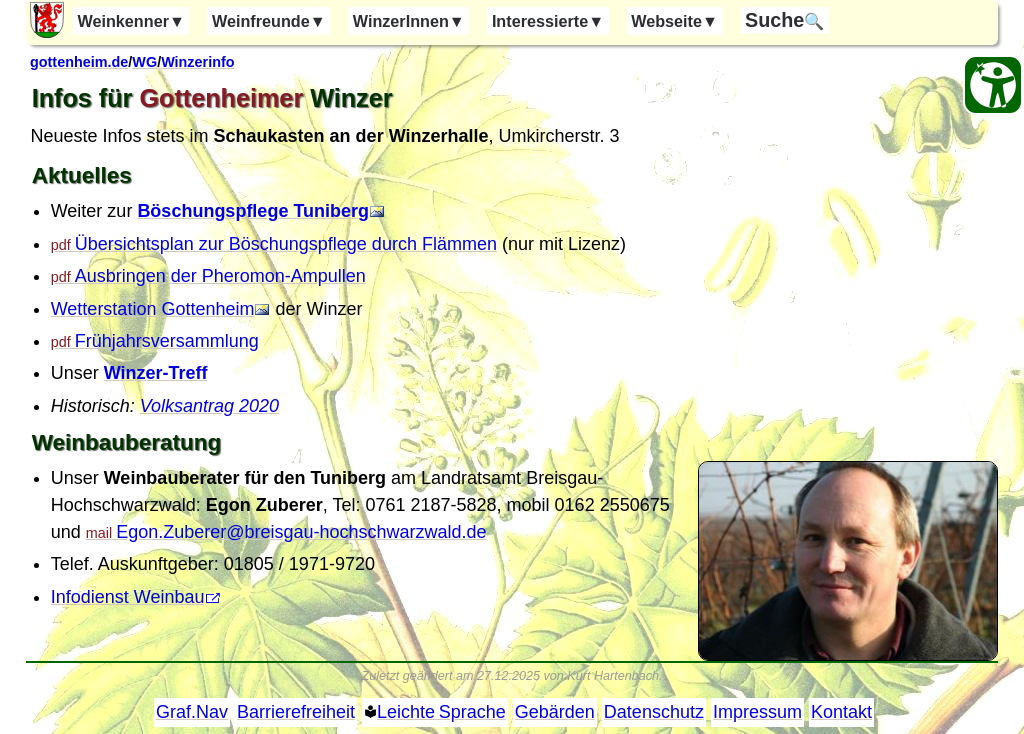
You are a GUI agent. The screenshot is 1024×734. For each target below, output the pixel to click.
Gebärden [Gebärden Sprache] (555, 712)
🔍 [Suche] (784, 20)
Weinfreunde (269, 21)
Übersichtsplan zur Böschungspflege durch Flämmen (286, 244)
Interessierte (548, 21)
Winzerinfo (197, 62)
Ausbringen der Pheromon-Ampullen (220, 276)
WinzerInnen (409, 21)
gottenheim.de (79, 62)
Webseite (674, 21)
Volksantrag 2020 (209, 406)
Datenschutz (654, 712)
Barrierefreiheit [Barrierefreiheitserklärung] (296, 712)
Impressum (757, 712)
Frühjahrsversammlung (167, 341)
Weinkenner (131, 21)
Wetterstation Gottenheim (153, 309)
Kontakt (841, 712)
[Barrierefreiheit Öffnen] (993, 85)
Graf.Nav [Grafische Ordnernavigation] (192, 712)
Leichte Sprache (441, 712)
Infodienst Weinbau (128, 597)
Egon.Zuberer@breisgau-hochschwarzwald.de (301, 532)
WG (144, 62)
